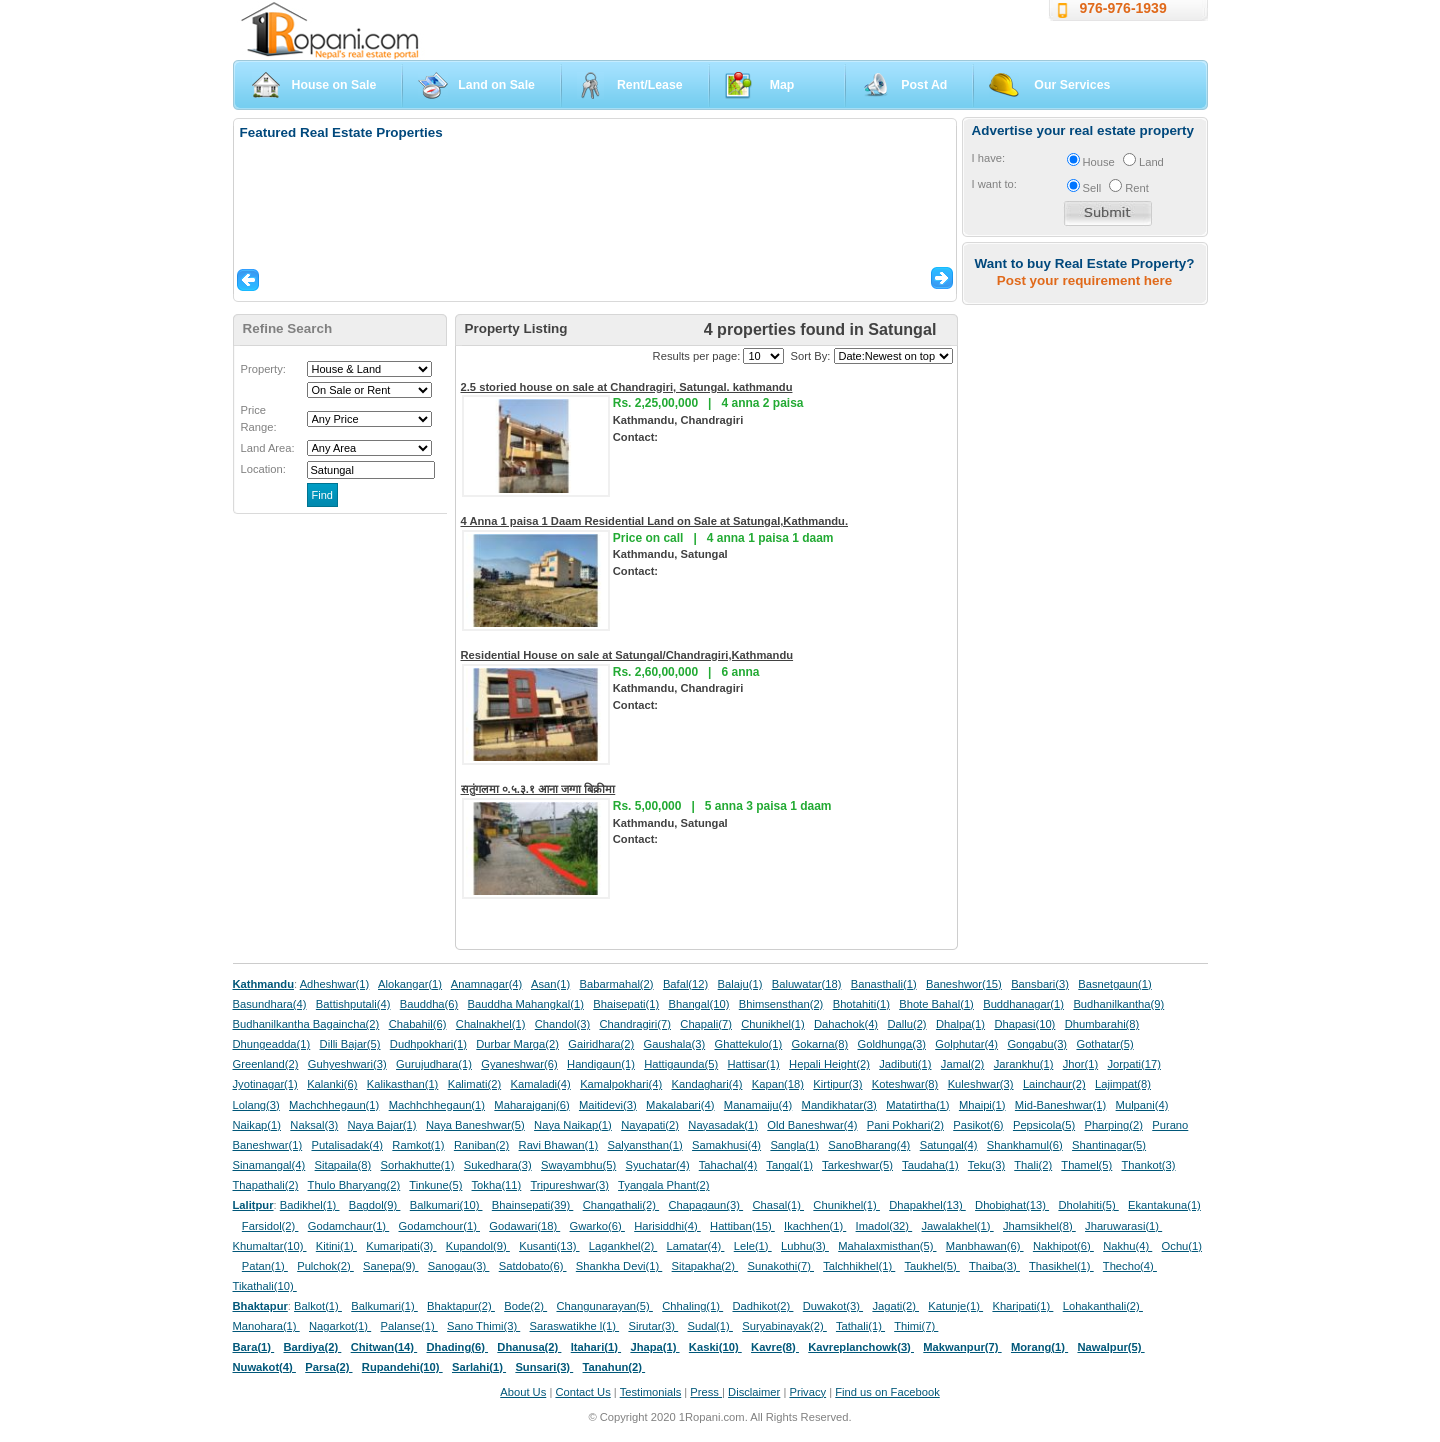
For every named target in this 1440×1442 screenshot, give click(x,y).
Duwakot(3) (833, 1306)
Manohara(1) (266, 1326)
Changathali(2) (621, 1205)
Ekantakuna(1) (1164, 1205)
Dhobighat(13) (1012, 1205)
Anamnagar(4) (487, 984)
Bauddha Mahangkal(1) (526, 1004)
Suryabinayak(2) (784, 1326)
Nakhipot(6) (1063, 1246)
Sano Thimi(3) (483, 1326)
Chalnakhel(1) (491, 1024)
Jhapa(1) (654, 1347)
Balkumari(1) (384, 1306)
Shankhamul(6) (1025, 1145)
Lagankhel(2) (623, 1246)
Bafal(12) (685, 984)
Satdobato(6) (533, 1266)
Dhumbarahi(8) (1102, 1024)
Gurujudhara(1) (434, 1064)
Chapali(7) (706, 1024)
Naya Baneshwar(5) (475, 1125)
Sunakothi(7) (780, 1266)
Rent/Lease (650, 85)
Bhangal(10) (698, 1004)
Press (706, 1392)
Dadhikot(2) (762, 1306)
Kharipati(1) (1022, 1306)
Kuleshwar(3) (981, 1084)
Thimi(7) (916, 1326)
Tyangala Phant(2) (663, 1185)
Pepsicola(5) (1044, 1125)
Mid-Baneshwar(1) (1060, 1105)
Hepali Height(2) (829, 1064)
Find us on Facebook (887, 1392)
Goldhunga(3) (892, 1044)
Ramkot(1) (418, 1145)
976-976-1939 (1123, 8)
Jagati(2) (895, 1306)
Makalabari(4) (680, 1105)
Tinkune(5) (435, 1185)
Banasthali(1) (884, 984)
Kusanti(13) (549, 1246)
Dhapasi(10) (1024, 1024)
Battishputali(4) (353, 1004)
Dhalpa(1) (960, 1024)
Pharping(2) (1113, 1125)
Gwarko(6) (597, 1226)
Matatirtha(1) (917, 1105)
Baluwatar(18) (807, 984)
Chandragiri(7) (635, 1024)
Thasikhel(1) (1061, 1266)
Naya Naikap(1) (573, 1125)
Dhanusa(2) (529, 1347)
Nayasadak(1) (723, 1125)
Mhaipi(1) (982, 1105)
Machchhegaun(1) (334, 1105)
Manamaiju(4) (758, 1105)
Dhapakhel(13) (927, 1205)
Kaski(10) (715, 1347)
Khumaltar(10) (270, 1246)
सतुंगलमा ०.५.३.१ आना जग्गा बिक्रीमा (538, 789)
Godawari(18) (524, 1226)
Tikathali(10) (265, 1286)
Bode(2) (525, 1306)
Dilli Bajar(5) (350, 1044)
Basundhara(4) (270, 1004)
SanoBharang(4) (869, 1145)
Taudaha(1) (930, 1165)
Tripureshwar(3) (569, 1185)
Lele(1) (753, 1246)
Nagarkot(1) (340, 1326)
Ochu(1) (1182, 1246)
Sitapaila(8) (343, 1165)
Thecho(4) (1130, 1266)
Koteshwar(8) (905, 1084)
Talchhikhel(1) (859, 1266)
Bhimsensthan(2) (781, 1004)
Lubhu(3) (805, 1246)
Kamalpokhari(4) (621, 1084)
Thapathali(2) (266, 1185)
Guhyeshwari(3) (347, 1064)
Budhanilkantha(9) (1118, 1004)
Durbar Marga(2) (517, 1044)
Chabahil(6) (418, 1024)
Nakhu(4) (1127, 1246)
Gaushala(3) (675, 1044)
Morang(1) (1039, 1347)
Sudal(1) (710, 1326)
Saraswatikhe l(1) (575, 1326)
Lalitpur (253, 1205)
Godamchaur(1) (348, 1226)
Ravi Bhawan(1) (559, 1145)
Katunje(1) (955, 1306)
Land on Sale (496, 85)
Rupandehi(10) (402, 1367)
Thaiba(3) (994, 1266)
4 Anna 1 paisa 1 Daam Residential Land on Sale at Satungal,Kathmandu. (655, 521)
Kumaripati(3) (401, 1246)
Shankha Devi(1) (619, 1266)
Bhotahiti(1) (861, 1004)
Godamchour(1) (439, 1226)
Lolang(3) (256, 1105)
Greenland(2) (266, 1064)
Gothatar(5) (1104, 1044)
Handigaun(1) (601, 1064)
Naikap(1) (257, 1125)
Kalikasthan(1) (403, 1084)
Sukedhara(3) (498, 1165)
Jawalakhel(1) (958, 1226)
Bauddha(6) (429, 1004)
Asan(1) (550, 984)
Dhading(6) (458, 1347)
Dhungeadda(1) (272, 1044)
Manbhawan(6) (985, 1246)
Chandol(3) (562, 1024)
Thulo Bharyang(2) (354, 1185)
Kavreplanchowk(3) (861, 1347)
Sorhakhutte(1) (418, 1165)
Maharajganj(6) (531, 1105)
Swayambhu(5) (578, 1165)
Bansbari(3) (1040, 984)
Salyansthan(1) (644, 1145)
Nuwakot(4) (264, 1367)
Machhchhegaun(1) (437, 1105)
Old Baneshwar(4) (812, 1125)
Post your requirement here (1084, 280)
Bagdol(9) (375, 1205)
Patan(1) (265, 1266)
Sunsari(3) (544, 1367)
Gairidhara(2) (601, 1044)
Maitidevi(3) (608, 1105)
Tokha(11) (497, 1185)
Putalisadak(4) (347, 1145)
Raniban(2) (481, 1145)
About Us (523, 1392)
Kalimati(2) (474, 1084)
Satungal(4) (949, 1145)
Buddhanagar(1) (1023, 1004)
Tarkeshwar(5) (857, 1165)
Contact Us (582, 1392)
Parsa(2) (328, 1367)
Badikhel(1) (310, 1205)
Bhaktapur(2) (461, 1306)
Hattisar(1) (754, 1064)
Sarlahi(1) (479, 1367)
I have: (989, 158)
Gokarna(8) (820, 1044)
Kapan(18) (778, 1084)
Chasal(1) (778, 1205)
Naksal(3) (314, 1125)
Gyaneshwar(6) (519, 1064)
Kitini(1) (336, 1246)
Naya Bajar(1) (382, 1125)
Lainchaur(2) (1054, 1084)
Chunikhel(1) (772, 1024)
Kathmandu (264, 984)
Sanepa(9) (390, 1266)
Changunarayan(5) (604, 1306)
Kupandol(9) (478, 1246)
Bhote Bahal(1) (936, 1004)
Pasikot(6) (978, 1125)
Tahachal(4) (728, 1165)
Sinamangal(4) (269, 1165)
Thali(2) (1033, 1165)
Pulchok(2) (325, 1266)
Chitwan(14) (384, 1347)
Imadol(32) (884, 1226)
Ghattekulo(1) (748, 1044)
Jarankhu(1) (1024, 1064)
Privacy (807, 1392)
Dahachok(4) (846, 1024)
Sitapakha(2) (705, 1266)
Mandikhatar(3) (839, 1105)
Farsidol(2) (270, 1226)
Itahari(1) (596, 1347)
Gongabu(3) (1037, 1044)
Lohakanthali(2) (1103, 1306)
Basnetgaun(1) (1114, 984)
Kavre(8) (775, 1347)
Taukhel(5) (931, 1266)
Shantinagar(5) (1109, 1145)
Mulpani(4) (1142, 1105)
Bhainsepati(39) (532, 1205)
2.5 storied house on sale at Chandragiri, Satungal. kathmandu (627, 387)
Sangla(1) (794, 1145)
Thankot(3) (1148, 1165)
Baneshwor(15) (964, 984)
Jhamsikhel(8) (1039, 1226)
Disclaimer (754, 1392)
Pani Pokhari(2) (905, 1125)
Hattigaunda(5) (681, 1064)
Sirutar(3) (653, 1326)
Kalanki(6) (332, 1084)
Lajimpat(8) (1123, 1084)
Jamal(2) (963, 1064)
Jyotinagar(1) (265, 1084)
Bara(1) (254, 1347)
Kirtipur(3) (837, 1084)
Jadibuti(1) (905, 1064)
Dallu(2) (906, 1024)
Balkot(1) (318, 1306)
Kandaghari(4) (707, 1084)
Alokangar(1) (410, 984)
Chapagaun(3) (705, 1205)
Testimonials (651, 1392)
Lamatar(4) (696, 1246)
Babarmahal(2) (617, 984)
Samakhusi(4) (726, 1145)
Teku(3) (986, 1165)
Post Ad (924, 85)
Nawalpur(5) (1110, 1347)
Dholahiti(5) (1088, 1205)
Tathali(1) (860, 1326)
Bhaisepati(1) (626, 1004)
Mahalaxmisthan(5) (887, 1246)
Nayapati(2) (650, 1125)
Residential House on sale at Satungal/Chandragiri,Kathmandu (627, 655)
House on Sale (334, 85)
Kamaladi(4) (540, 1084)
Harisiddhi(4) (667, 1226)
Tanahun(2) (614, 1367)
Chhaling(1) (692, 1306)
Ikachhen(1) (815, 1226)
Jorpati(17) (1133, 1064)
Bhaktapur (260, 1306)
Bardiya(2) (313, 1347)
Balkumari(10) (446, 1205)
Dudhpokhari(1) (428, 1044)
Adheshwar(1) (335, 984)
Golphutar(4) (966, 1044)
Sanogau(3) (459, 1266)
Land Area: (268, 448)
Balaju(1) (740, 984)
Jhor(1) (1080, 1064)
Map (782, 85)
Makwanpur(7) (962, 1347)
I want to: (994, 184)
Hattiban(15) (742, 1226)
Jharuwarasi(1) (1123, 1226)
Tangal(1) (789, 1165)
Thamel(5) (1086, 1165)
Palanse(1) (409, 1326)
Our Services (1072, 85)
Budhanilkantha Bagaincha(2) (306, 1024)
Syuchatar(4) (658, 1165)
